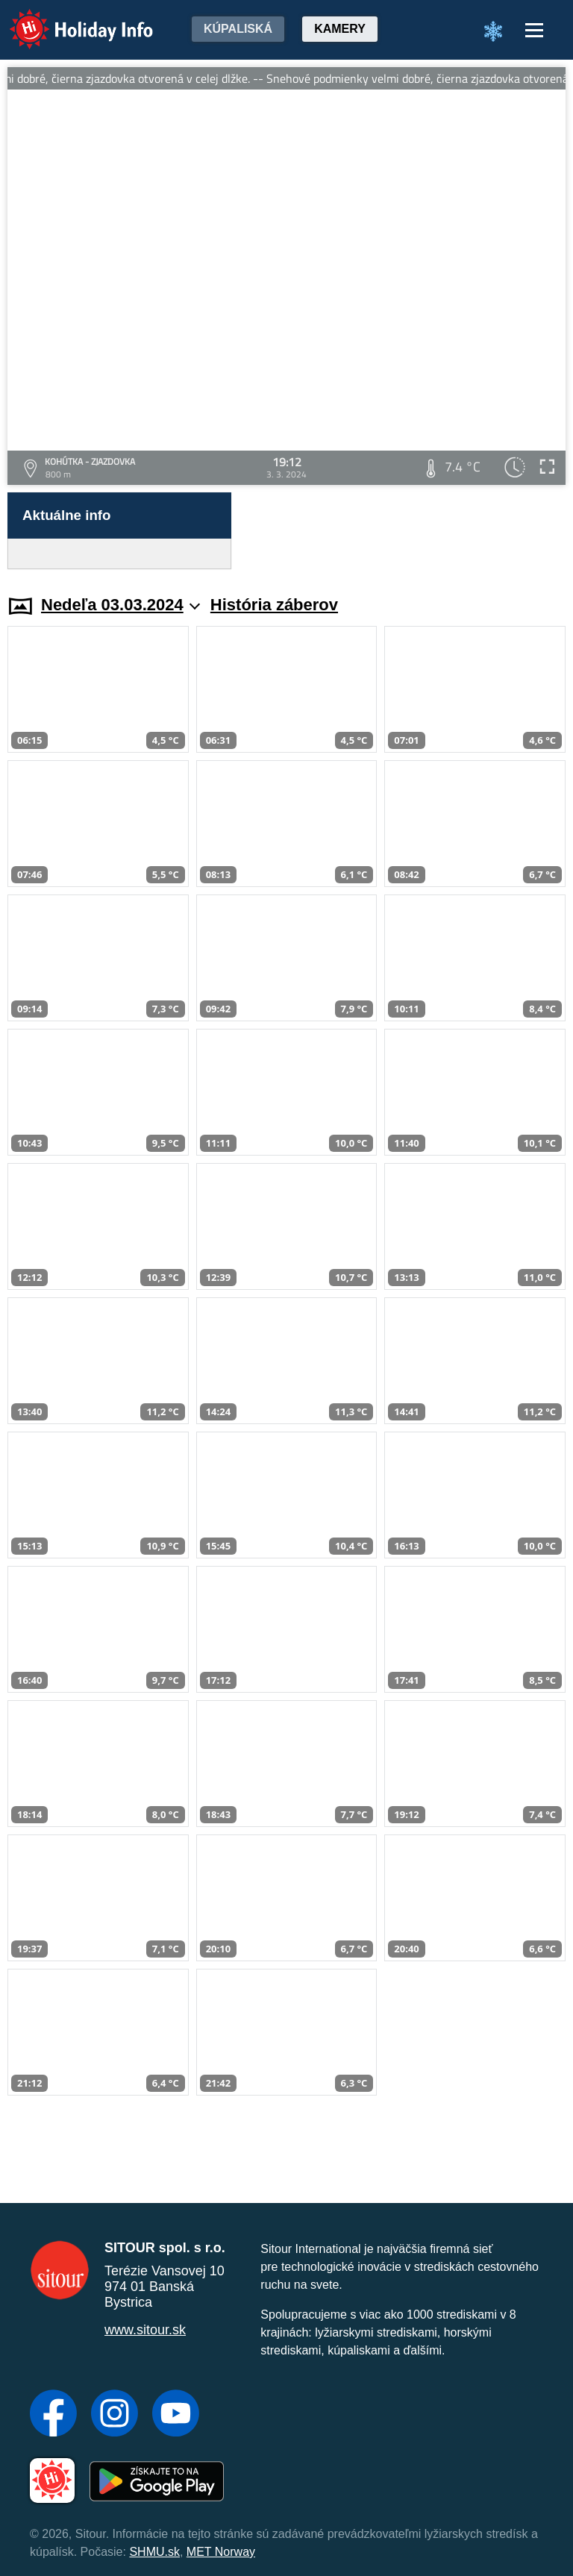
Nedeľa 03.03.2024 (120, 604)
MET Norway (221, 2551)
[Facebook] (53, 2414)
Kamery (340, 28)
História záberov (274, 604)
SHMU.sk (154, 2551)
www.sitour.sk (145, 2329)
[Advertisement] (406, 530)
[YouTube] (175, 2414)
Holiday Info (67, 19)
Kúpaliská (238, 28)
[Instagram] (114, 2414)
